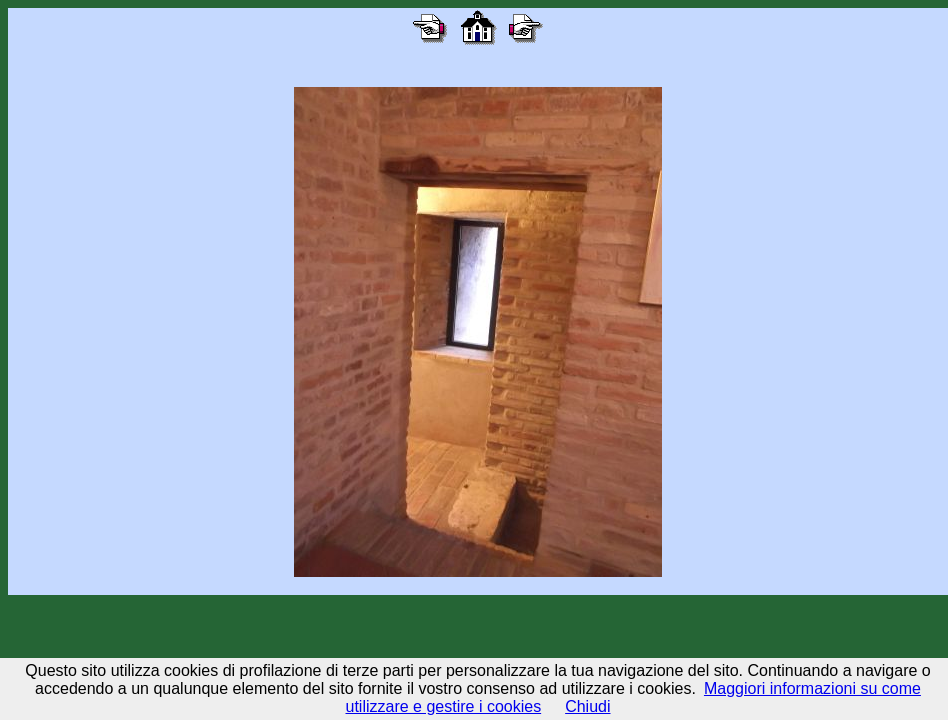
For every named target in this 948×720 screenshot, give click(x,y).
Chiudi (587, 706)
